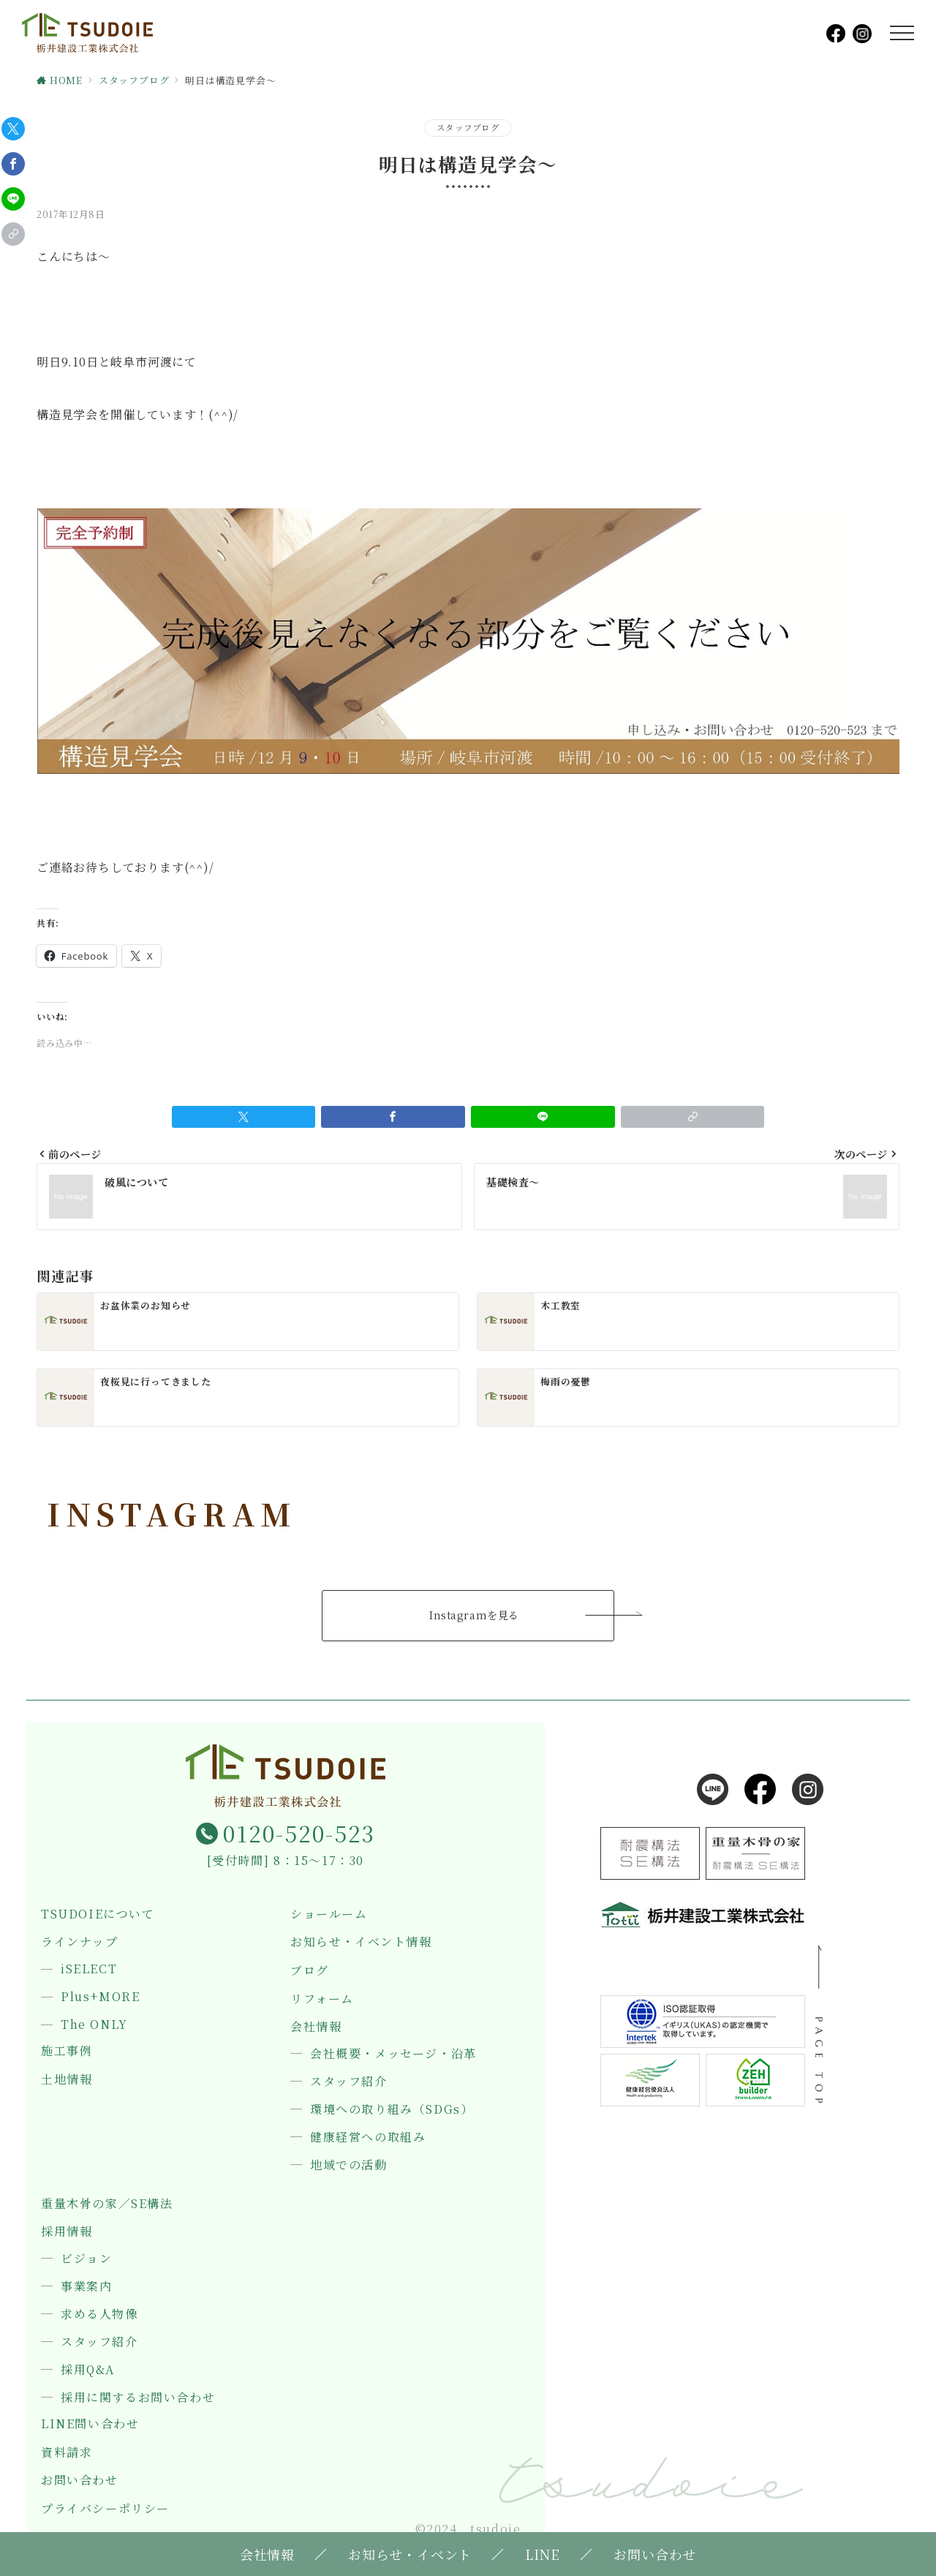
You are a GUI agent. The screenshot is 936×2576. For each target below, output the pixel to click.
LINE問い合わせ (90, 2424)
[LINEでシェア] (13, 199)
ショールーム (329, 1914)
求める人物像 (99, 2314)
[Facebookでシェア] (13, 164)
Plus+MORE (100, 1996)
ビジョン (86, 2258)
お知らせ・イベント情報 (361, 1942)
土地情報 (66, 2079)
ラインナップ (79, 1942)
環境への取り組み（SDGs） (391, 2109)
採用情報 (66, 2231)
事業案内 (86, 2286)
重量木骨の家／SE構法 (107, 2204)
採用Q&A (88, 2369)
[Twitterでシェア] (13, 128)
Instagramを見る (474, 1615)
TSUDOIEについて (98, 1914)
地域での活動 (349, 2165)
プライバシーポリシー (105, 2509)
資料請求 (66, 2452)
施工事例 (66, 2051)
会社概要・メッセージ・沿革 (393, 2053)
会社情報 (315, 2027)
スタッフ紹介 (349, 2081)
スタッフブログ (468, 127)
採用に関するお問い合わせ (138, 2397)
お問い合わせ (79, 2480)
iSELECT (89, 1969)
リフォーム (322, 1999)
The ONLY (94, 2024)
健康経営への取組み (368, 2137)
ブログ (309, 1970)
